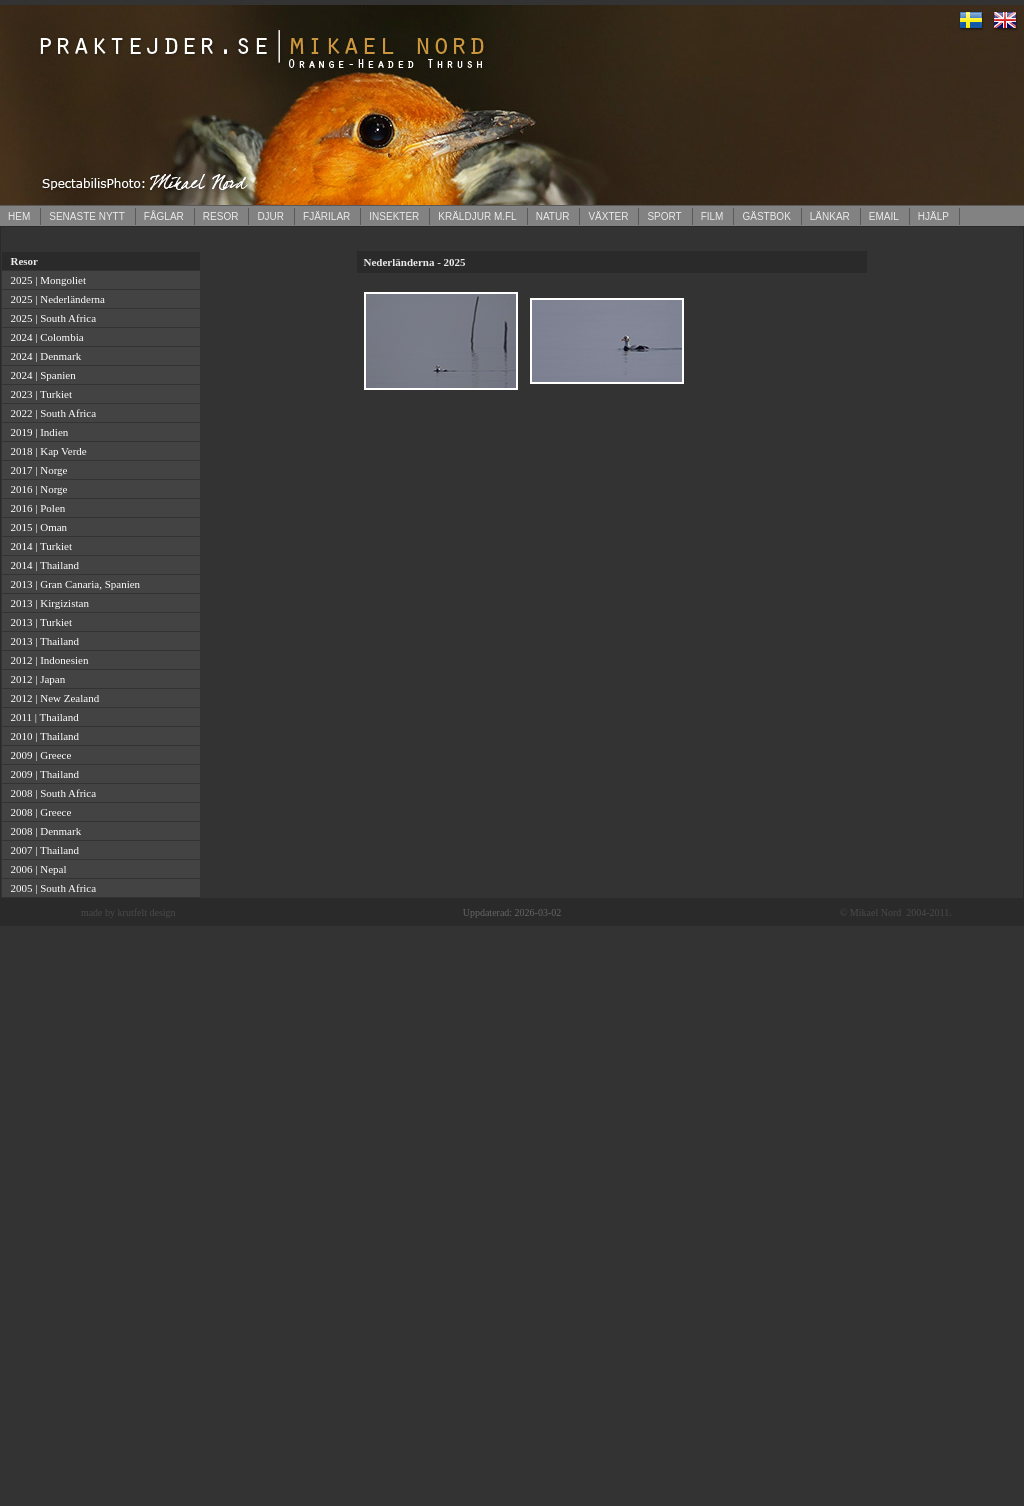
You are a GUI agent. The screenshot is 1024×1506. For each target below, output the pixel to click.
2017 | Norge (36, 470)
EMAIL (884, 216)
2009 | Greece (38, 755)
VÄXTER (608, 216)
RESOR (221, 216)
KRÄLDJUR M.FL (477, 216)
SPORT (664, 216)
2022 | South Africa (50, 413)
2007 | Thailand (42, 850)
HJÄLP (933, 216)
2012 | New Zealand (52, 698)
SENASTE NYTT (87, 216)
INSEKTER (394, 216)
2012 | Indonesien (46, 660)
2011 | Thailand (42, 717)
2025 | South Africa (50, 318)
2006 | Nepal (35, 869)
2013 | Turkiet (38, 622)
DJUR (270, 216)
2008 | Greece (38, 812)
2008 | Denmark (43, 831)
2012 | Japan (35, 679)
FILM (712, 216)
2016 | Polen (35, 508)
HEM (19, 216)
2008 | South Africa (50, 793)
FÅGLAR (164, 216)
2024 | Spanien (40, 375)
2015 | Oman (36, 527)
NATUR (553, 216)
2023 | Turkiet (38, 394)
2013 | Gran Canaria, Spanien (72, 584)
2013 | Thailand (42, 641)
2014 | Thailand (42, 565)
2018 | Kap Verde (46, 451)
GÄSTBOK (766, 216)
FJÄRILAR (326, 216)
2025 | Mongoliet (45, 280)
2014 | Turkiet (38, 546)
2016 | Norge (36, 489)
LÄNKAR (830, 216)
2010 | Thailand (42, 736)
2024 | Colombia (44, 337)
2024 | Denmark (43, 356)
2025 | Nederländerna (55, 299)
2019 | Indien (36, 432)
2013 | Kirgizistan (47, 603)
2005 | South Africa (50, 888)
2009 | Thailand (42, 774)
